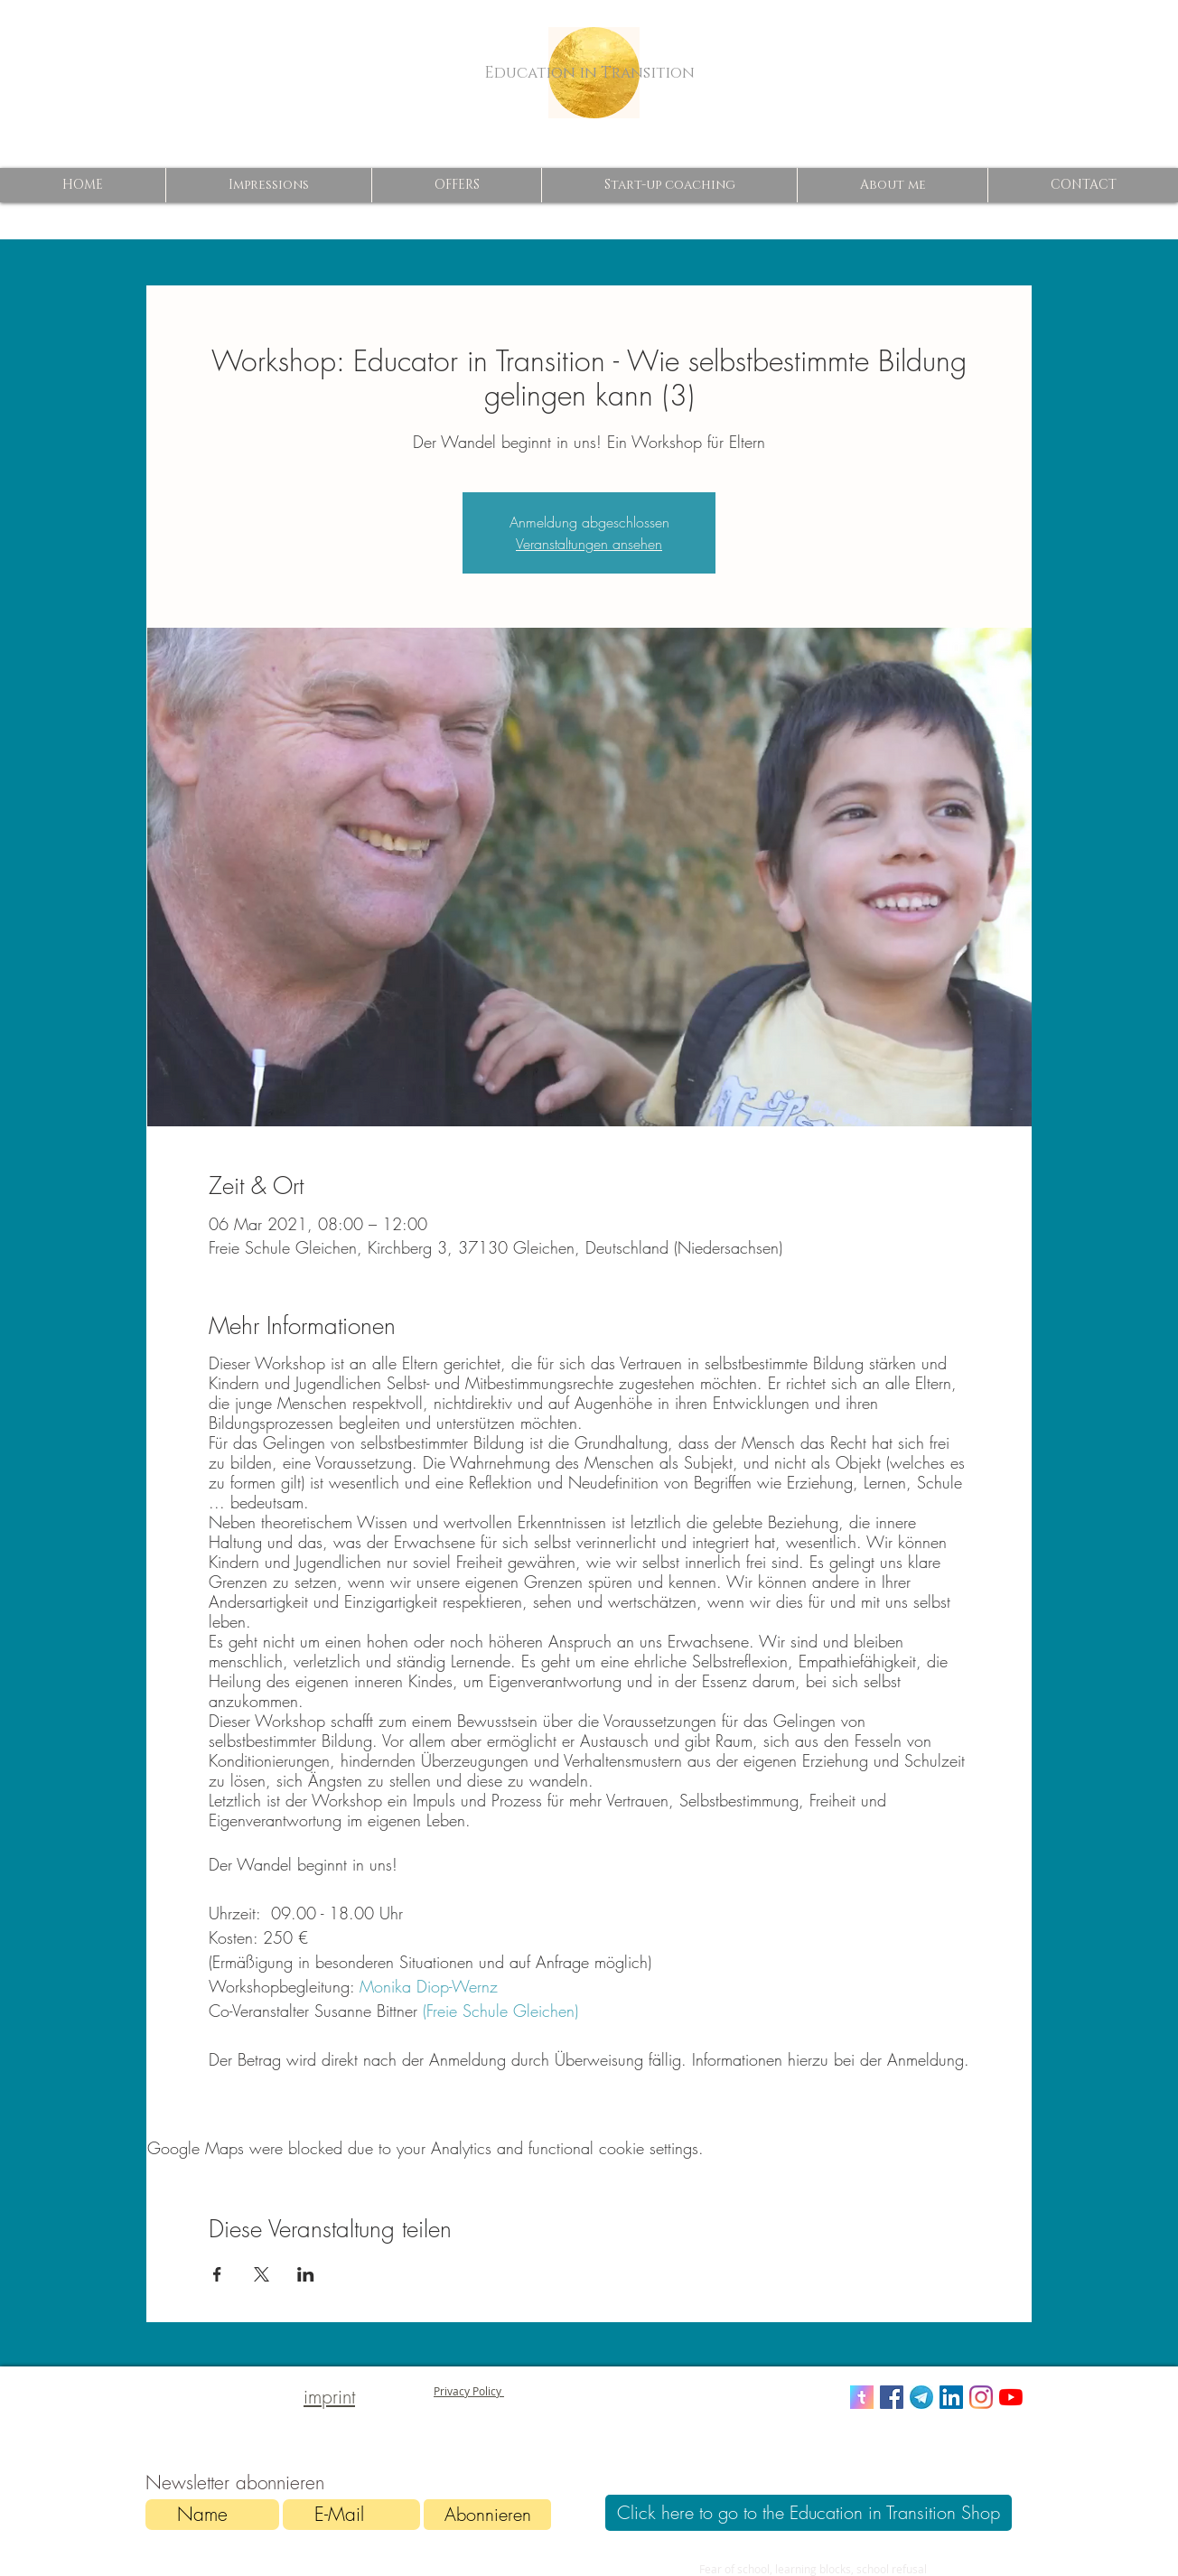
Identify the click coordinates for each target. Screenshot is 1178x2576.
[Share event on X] (261, 2274)
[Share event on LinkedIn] (305, 2274)
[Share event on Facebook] (217, 2274)
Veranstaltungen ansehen (589, 544)
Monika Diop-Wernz (426, 1986)
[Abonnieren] (487, 2514)
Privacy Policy (469, 2391)
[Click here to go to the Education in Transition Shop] (808, 2513)
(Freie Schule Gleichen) (500, 2010)
